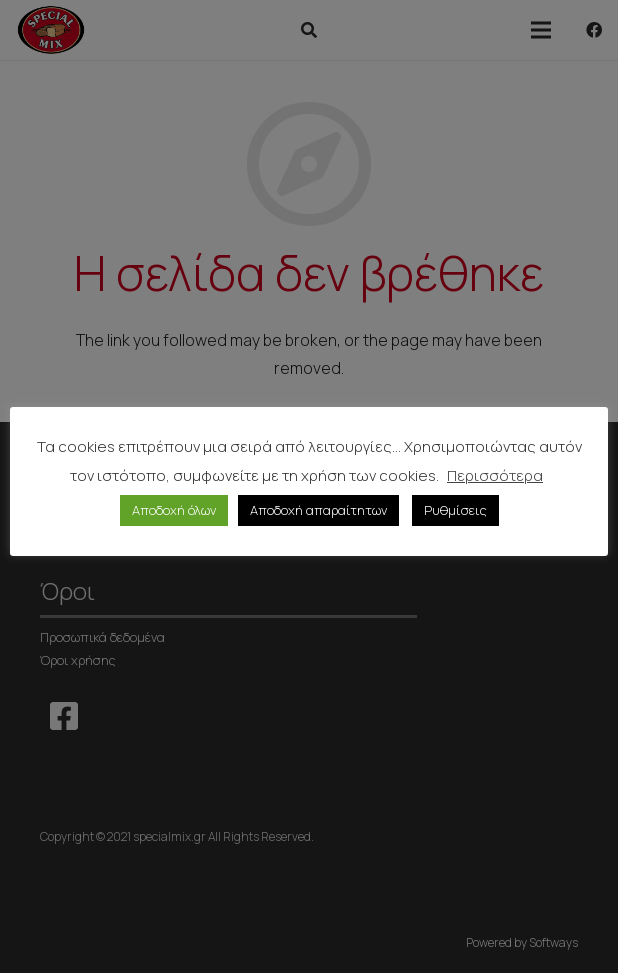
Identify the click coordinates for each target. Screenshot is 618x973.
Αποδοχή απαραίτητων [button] (318, 510)
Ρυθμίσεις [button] (455, 510)
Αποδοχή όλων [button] (174, 510)
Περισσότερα (495, 475)
